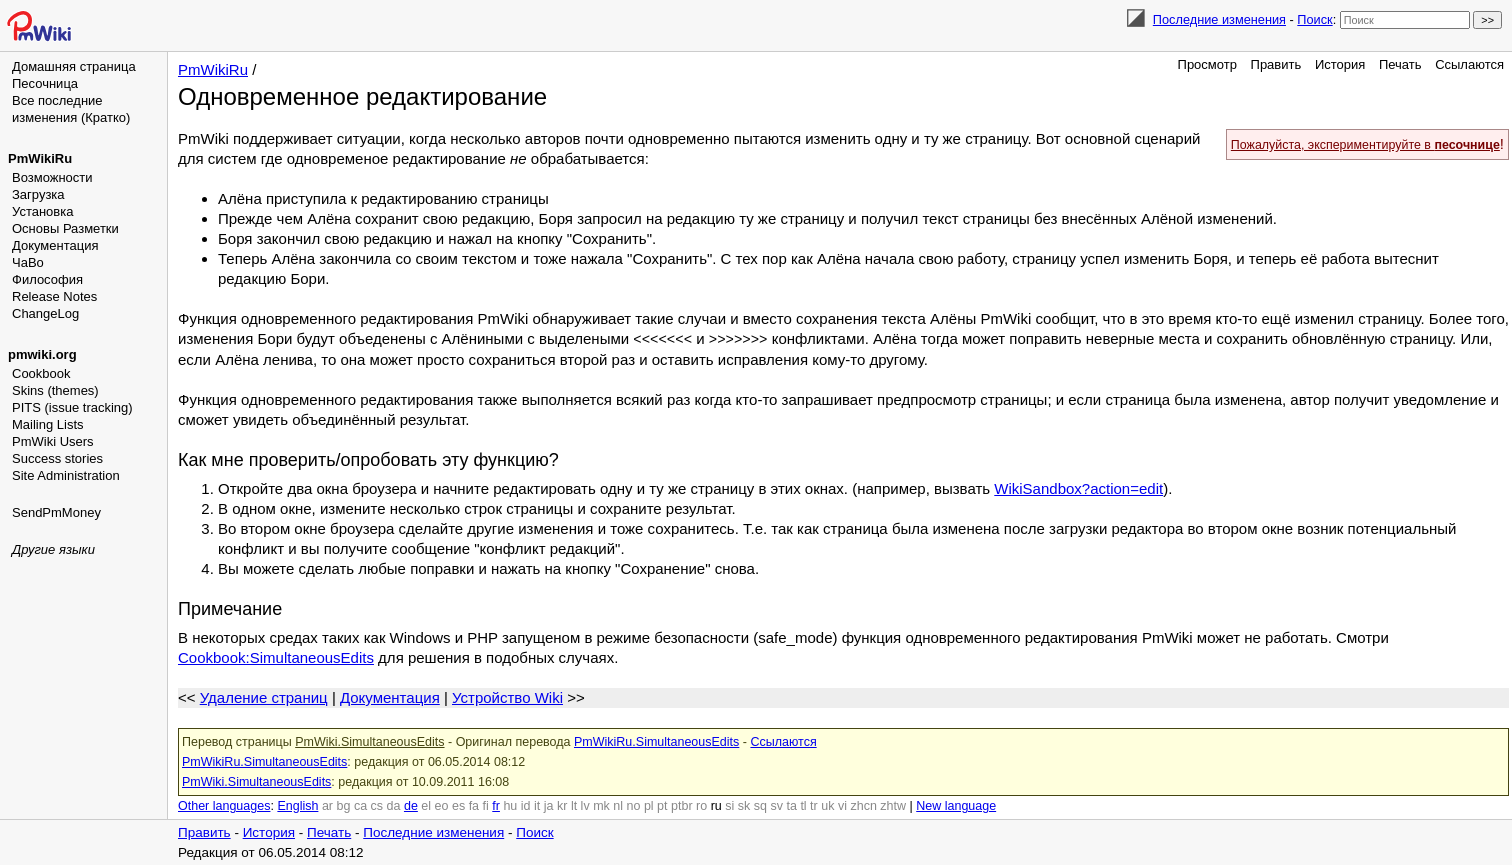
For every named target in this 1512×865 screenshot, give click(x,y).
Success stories (57, 458)
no (634, 805)
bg (343, 805)
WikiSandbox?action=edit (1078, 487)
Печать (1400, 64)
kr (562, 805)
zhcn (863, 805)
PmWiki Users (53, 441)
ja (549, 805)
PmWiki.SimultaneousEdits (369, 741)
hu (510, 805)
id (526, 805)
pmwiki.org (42, 354)
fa (474, 805)
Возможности (52, 177)
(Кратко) (105, 117)
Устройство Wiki (507, 696)
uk (827, 805)
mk (601, 805)
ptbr (682, 805)
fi (486, 805)
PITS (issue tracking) (72, 407)
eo (442, 805)
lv (585, 805)
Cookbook (41, 373)
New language (956, 805)
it (537, 805)
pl (649, 805)
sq (760, 805)
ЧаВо (28, 262)
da (394, 805)
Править (1276, 64)
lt (574, 805)
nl (618, 805)
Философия (47, 279)
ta (791, 805)
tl (803, 805)
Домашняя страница (74, 66)
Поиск (1314, 19)
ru (716, 805)
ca (360, 805)
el (426, 805)
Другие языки (53, 549)
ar (327, 805)
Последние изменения (1219, 19)
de (411, 805)
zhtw (893, 805)
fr (496, 805)
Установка (42, 211)
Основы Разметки (65, 228)
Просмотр (1207, 64)
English (297, 805)
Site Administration (66, 475)
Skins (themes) (55, 390)
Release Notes (54, 296)
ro (701, 805)
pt (662, 805)
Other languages (224, 805)
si (729, 805)
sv (776, 805)
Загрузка (38, 194)
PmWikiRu (40, 158)
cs (377, 805)
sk (744, 805)
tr (814, 805)
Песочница (45, 83)
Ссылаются (1469, 64)
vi (842, 805)
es (458, 805)
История (1340, 64)
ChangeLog (45, 313)
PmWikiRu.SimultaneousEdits (656, 741)
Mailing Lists (48, 424)
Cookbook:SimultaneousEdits (276, 656)
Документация (55, 245)
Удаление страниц (264, 696)
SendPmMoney (56, 512)
